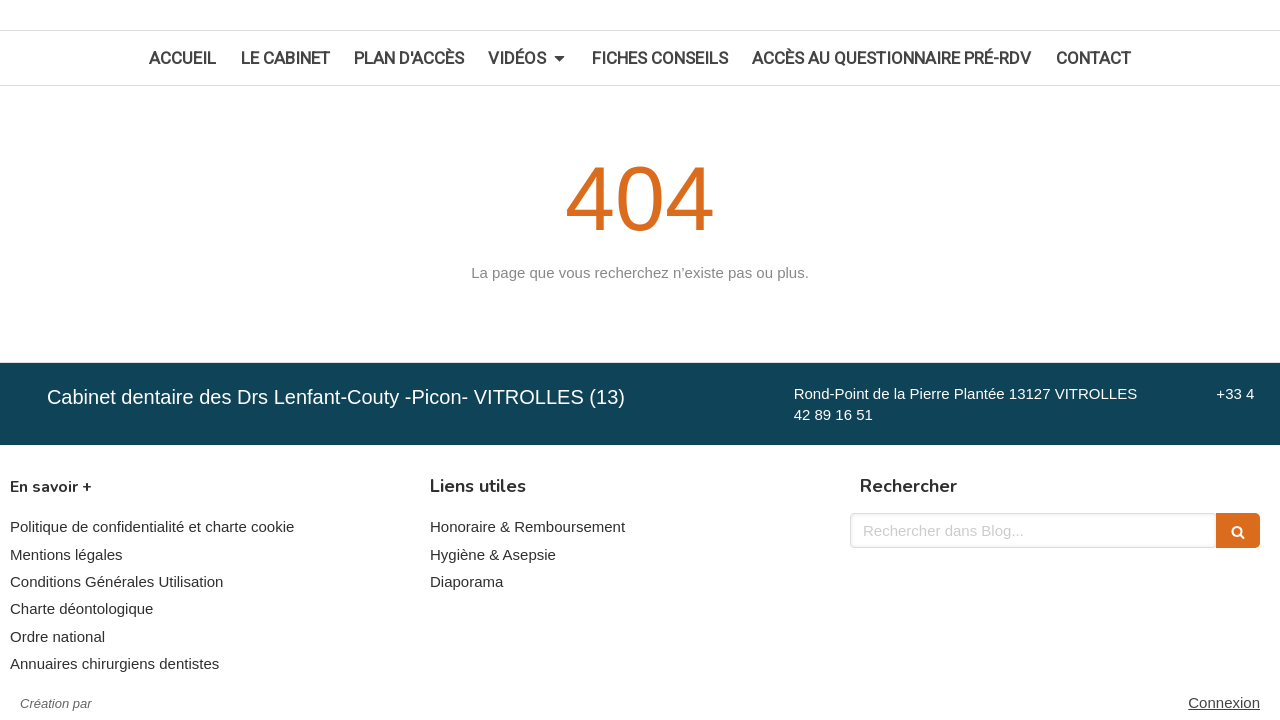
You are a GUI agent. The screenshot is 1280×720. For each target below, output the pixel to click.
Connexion (1224, 702)
